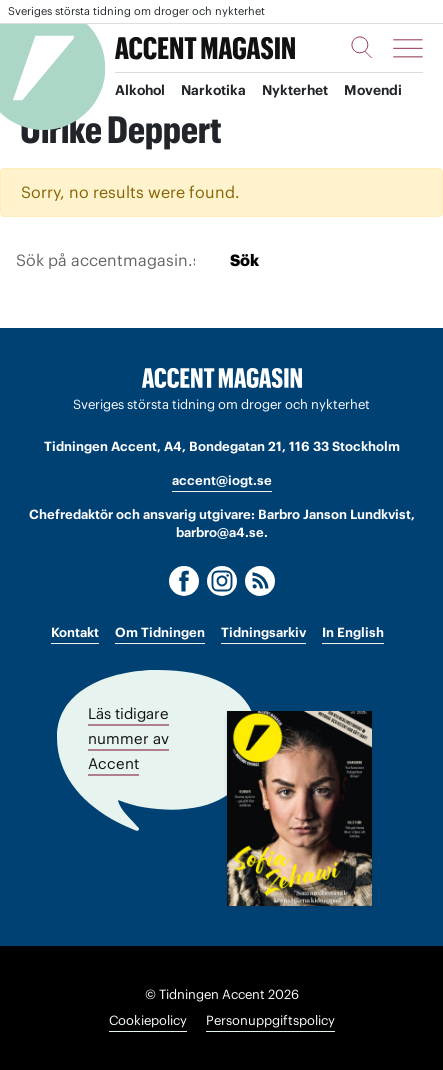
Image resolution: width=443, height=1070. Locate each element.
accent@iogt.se (222, 480)
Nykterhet (301, 91)
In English (353, 632)
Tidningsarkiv (263, 632)
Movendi (381, 91)
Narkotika (217, 91)
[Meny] (408, 48)
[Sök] (362, 47)
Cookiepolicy (148, 1020)
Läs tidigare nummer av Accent (128, 738)
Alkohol (141, 91)
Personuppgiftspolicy (270, 1020)
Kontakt (75, 632)
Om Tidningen (160, 632)
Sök (244, 260)
